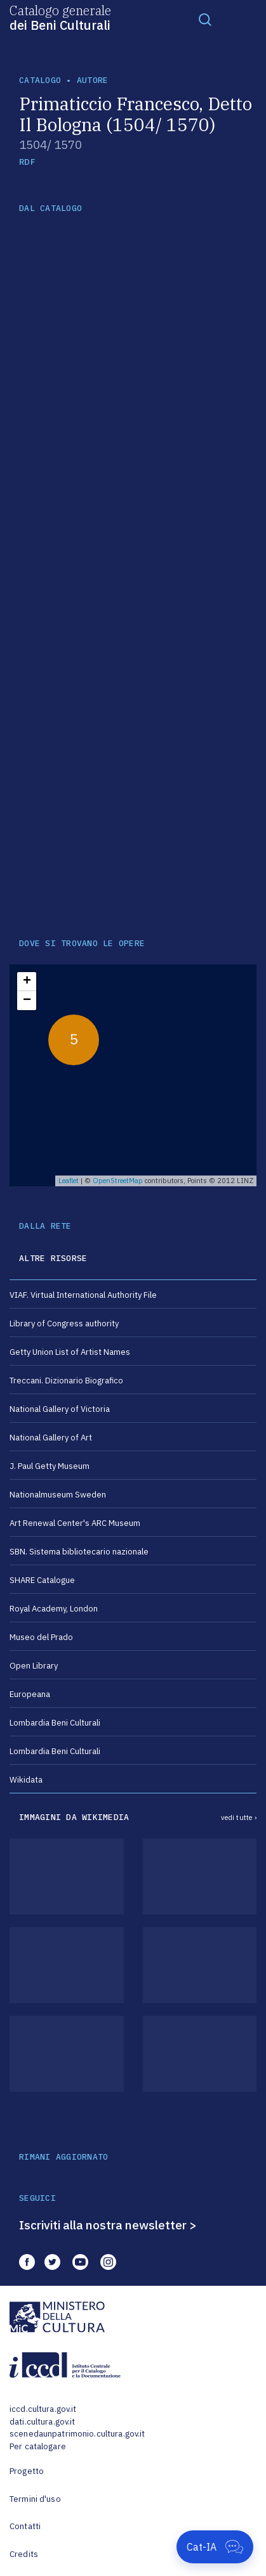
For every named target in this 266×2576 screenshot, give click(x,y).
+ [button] (27, 981)
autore (93, 80)
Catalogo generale (60, 17)
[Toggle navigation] (205, 19)
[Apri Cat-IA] (214, 2546)
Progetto (27, 2471)
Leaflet (68, 1180)
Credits (24, 2554)
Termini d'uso (35, 2499)
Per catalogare (38, 2446)
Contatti (25, 2526)
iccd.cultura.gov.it (43, 2409)
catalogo (40, 80)
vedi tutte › (238, 1817)
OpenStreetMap (118, 1180)
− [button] (27, 1000)
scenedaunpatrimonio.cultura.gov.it (77, 2433)
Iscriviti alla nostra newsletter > (108, 2225)
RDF (27, 162)
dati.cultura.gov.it (42, 2421)
